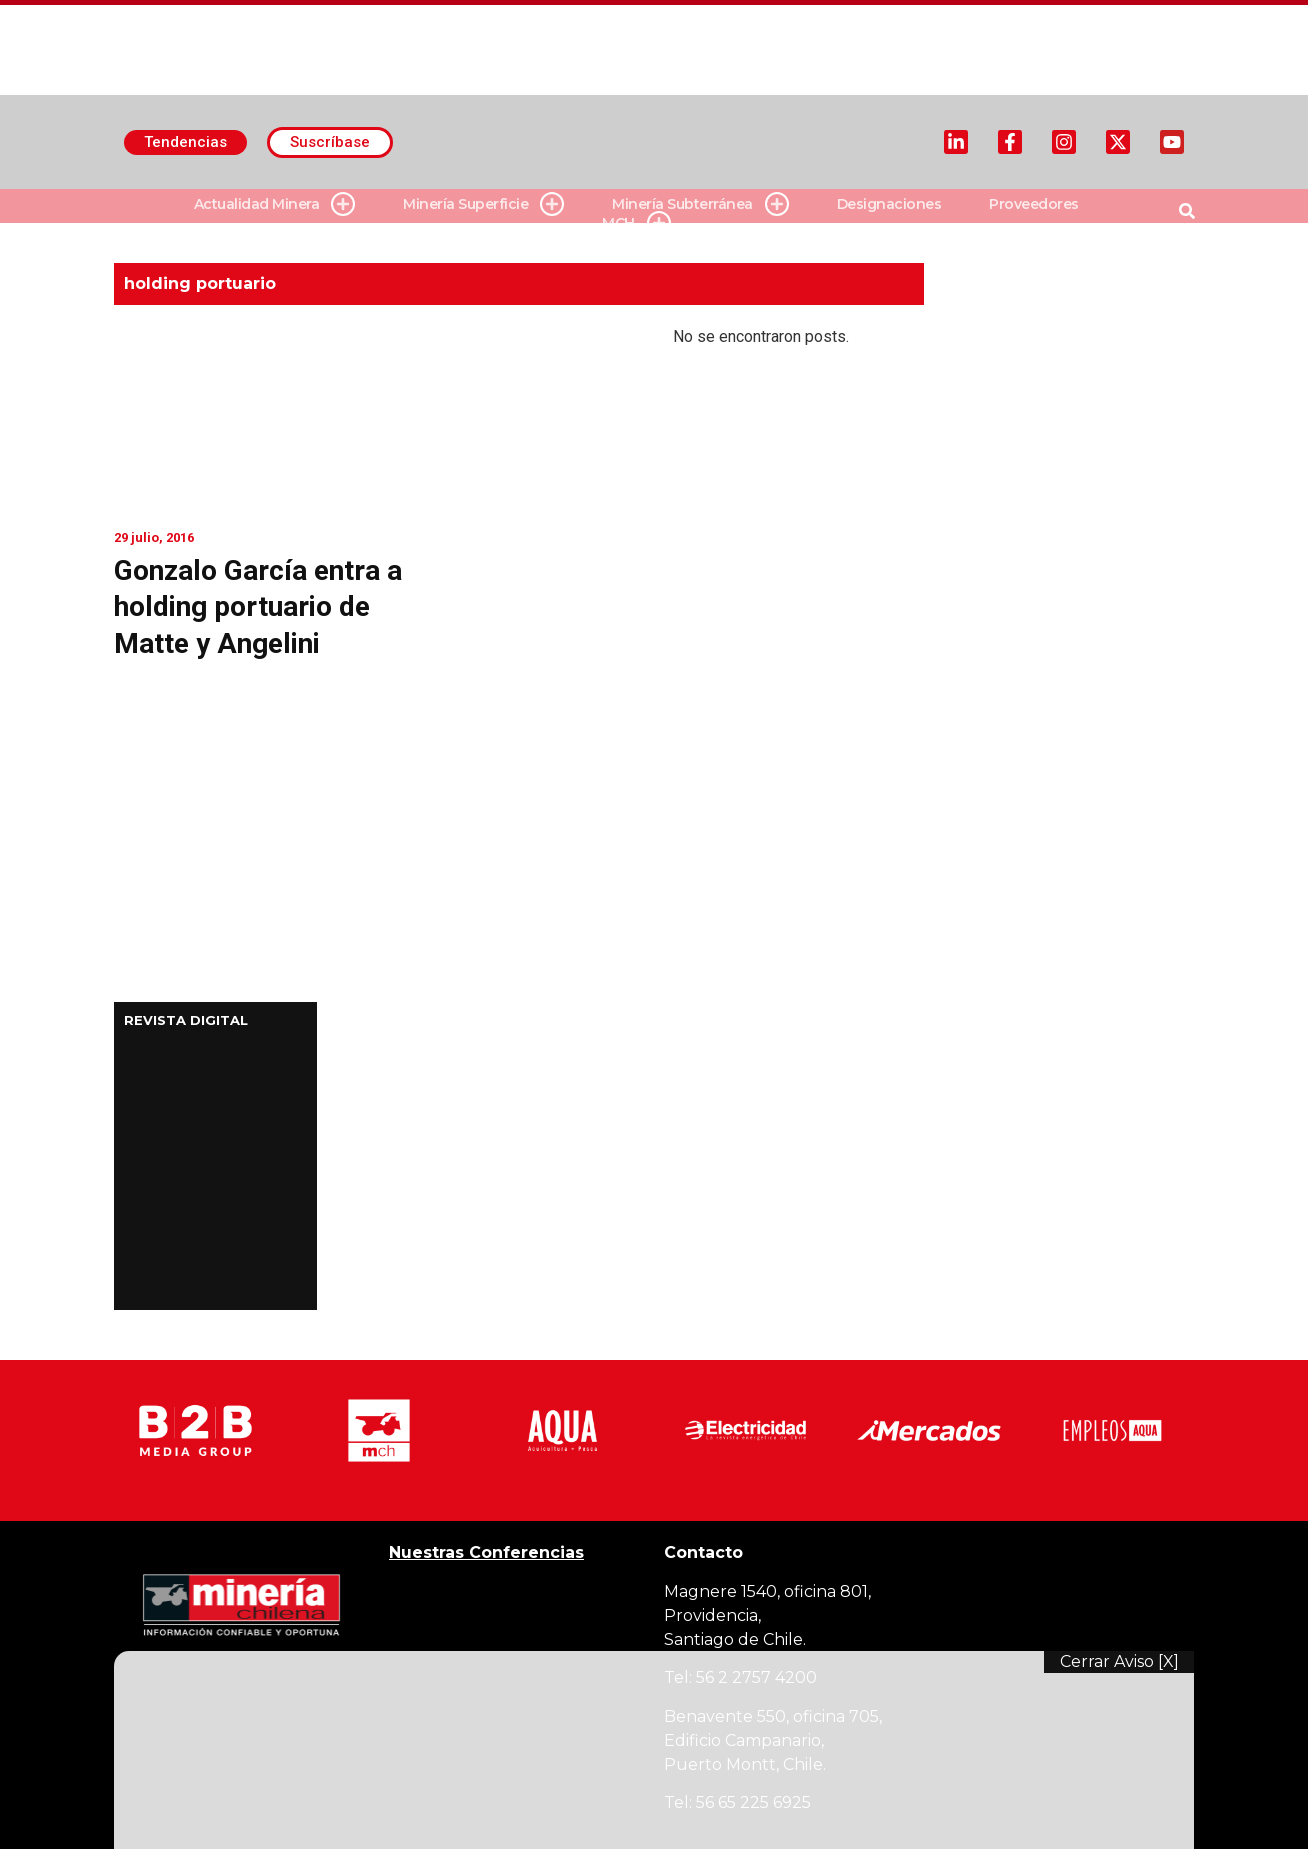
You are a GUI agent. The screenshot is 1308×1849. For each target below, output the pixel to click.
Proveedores (1034, 204)
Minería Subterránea (700, 204)
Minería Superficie (483, 204)
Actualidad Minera (275, 204)
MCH (636, 223)
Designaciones (889, 204)
